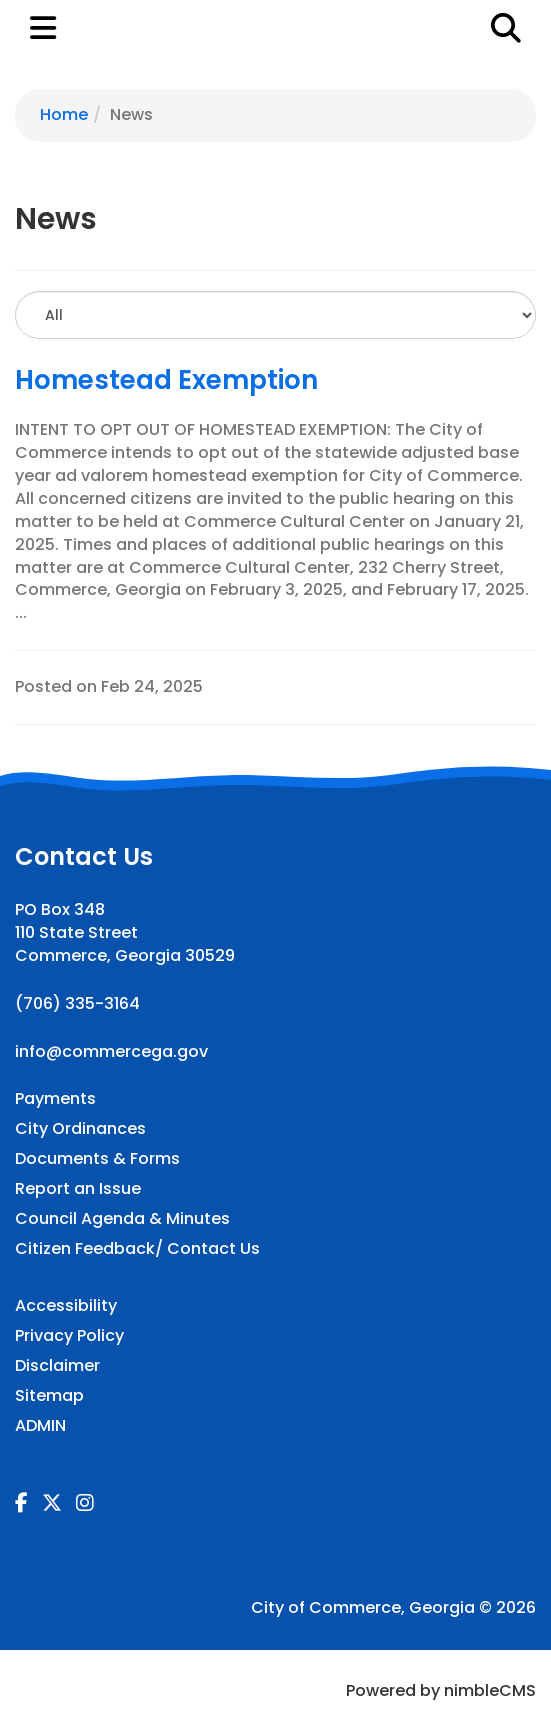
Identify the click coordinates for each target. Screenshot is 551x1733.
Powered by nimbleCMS (441, 1690)
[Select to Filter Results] (275, 315)
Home (64, 114)
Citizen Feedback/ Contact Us (137, 1249)
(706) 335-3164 (77, 1003)
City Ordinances (80, 1129)
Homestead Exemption (166, 380)
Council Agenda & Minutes (122, 1219)
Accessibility (66, 1306)
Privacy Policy (69, 1336)
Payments (55, 1099)
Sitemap (49, 1396)
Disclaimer (57, 1366)
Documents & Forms (97, 1159)
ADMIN (40, 1426)
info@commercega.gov (111, 1051)
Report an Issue (78, 1189)
